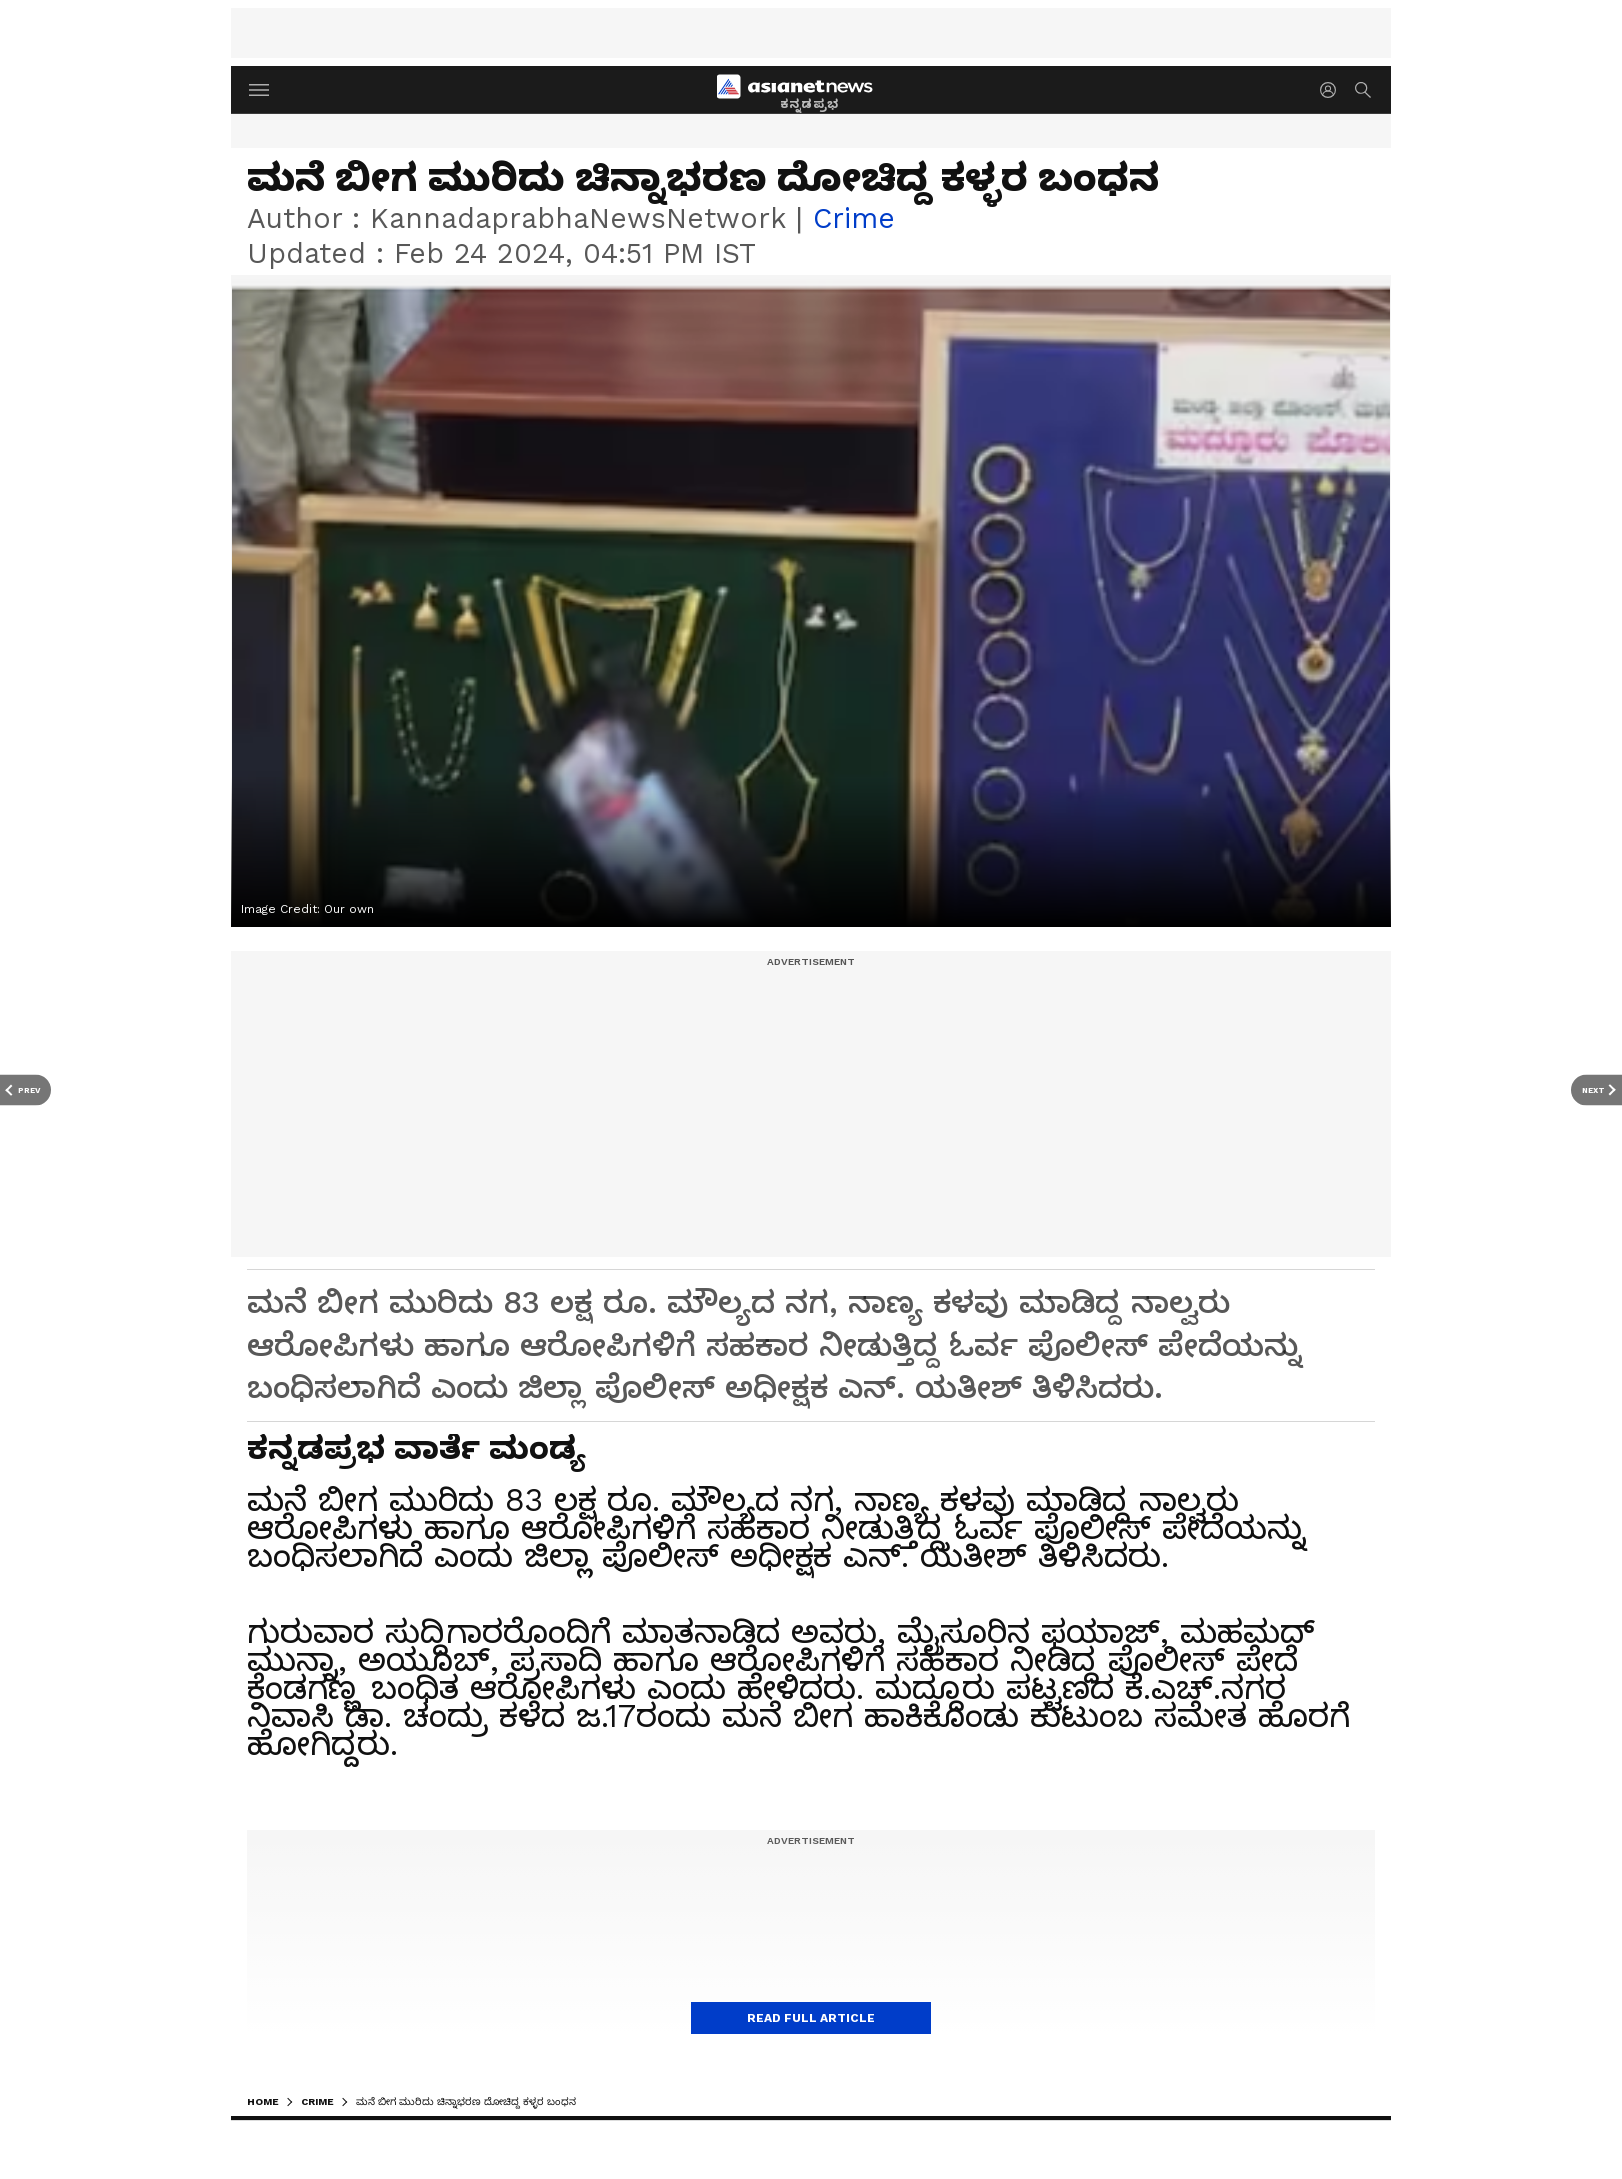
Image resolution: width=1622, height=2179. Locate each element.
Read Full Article (811, 2018)
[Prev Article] (25, 1089)
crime (854, 218)
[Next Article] (1596, 1089)
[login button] (1333, 90)
